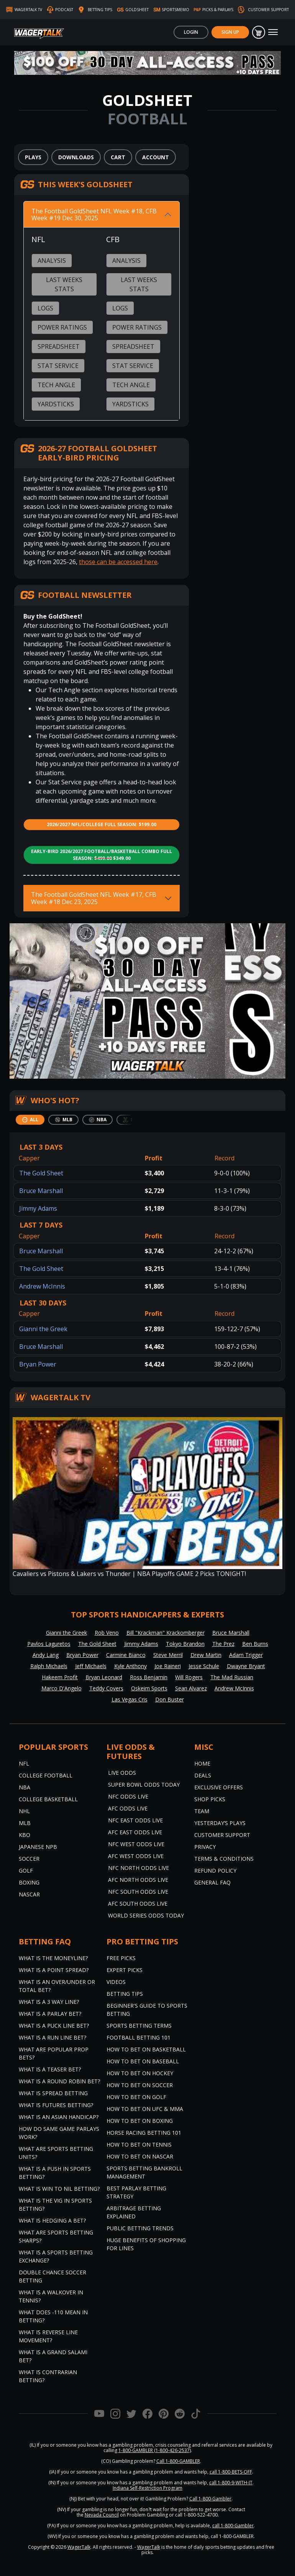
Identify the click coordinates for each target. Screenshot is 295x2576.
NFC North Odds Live (138, 1867)
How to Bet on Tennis (139, 2144)
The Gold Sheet (41, 1173)
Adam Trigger (246, 1654)
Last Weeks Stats (64, 284)
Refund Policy (215, 1870)
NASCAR (29, 1894)
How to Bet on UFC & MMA (145, 2108)
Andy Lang (46, 1654)
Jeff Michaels (91, 1666)
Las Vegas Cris (129, 1699)
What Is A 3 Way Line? (49, 2001)
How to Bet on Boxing (140, 2120)
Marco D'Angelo (61, 1688)
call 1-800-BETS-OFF (231, 2472)
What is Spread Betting (53, 2093)
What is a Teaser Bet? (50, 2069)
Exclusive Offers (218, 1787)
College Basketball (48, 1799)
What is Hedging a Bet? (52, 2220)
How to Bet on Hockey (140, 2073)
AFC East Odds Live (135, 1832)
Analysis (52, 260)
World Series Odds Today (146, 1915)
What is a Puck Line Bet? (54, 2025)
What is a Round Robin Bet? (59, 2081)
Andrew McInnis (42, 1286)
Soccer (29, 1858)
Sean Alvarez (191, 1688)
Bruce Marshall (41, 1191)
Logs (45, 308)
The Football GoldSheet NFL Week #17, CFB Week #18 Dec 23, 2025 (93, 898)
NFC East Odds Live (135, 1820)
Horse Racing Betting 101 (144, 2132)
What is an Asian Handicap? (58, 2117)
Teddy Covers (106, 1688)
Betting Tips (125, 1993)
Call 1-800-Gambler (210, 2498)
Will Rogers (189, 1677)
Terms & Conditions (224, 1858)
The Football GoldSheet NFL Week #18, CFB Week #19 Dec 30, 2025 (94, 214)
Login (191, 32)
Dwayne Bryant (246, 1666)
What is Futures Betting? (56, 2105)
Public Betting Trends (140, 2228)
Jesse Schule (203, 1666)
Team (201, 1811)
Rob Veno (107, 1632)
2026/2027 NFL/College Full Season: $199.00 (101, 824)
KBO (24, 1834)
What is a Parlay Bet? (50, 2013)
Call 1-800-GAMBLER (178, 2461)
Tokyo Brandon (185, 1643)
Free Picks (121, 1958)
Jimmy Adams (38, 1208)
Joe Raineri (167, 1666)
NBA (24, 1787)
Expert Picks (125, 1970)
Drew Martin (205, 1654)
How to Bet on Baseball (143, 2061)
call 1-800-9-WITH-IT (230, 2482)
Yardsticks (56, 404)
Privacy (205, 1846)
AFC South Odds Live (137, 1903)
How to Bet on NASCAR (140, 2156)
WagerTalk (78, 2547)
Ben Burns (255, 1643)
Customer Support (222, 1834)
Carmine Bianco (126, 1654)
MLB (25, 1823)
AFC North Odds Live (138, 1879)
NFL (24, 1763)
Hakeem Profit (60, 1677)
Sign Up (230, 32)
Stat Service (58, 365)
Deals (202, 1775)
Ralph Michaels (48, 1666)
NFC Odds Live (128, 1796)
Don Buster (169, 1699)
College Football (45, 1775)
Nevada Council (102, 2515)
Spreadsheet (59, 346)
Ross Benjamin (148, 1677)
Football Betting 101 (138, 2037)
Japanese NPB (38, 1846)
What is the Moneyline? (53, 1958)
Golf (26, 1870)
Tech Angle (56, 385)
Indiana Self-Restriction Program (147, 2488)
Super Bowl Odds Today (144, 1784)
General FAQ (212, 1882)
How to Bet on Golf (136, 2097)
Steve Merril (168, 1654)
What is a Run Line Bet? (52, 2037)
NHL (24, 1811)
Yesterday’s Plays (220, 1823)
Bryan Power (37, 1364)
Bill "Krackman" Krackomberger (165, 1632)
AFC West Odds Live (136, 1856)
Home (202, 1763)
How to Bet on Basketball (146, 2049)
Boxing (29, 1882)
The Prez (223, 1643)
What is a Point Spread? (53, 1970)
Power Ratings (62, 327)
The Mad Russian (231, 1677)
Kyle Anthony (130, 1666)
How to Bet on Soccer (140, 2085)
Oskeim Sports (149, 1688)
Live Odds (122, 1772)
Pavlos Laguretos (48, 1643)
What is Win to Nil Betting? (59, 2188)
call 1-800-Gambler (233, 2525)
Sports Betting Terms (139, 2025)
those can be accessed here (118, 562)
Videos (116, 1981)
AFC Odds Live (128, 1808)
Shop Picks (209, 1799)
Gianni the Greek (43, 1329)
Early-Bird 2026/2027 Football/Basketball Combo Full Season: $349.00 (101, 854)
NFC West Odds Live (136, 1844)
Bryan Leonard (103, 1677)
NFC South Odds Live (138, 1891)
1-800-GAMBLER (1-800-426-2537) (154, 2450)
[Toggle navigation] (273, 32)
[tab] (30, 1120)
